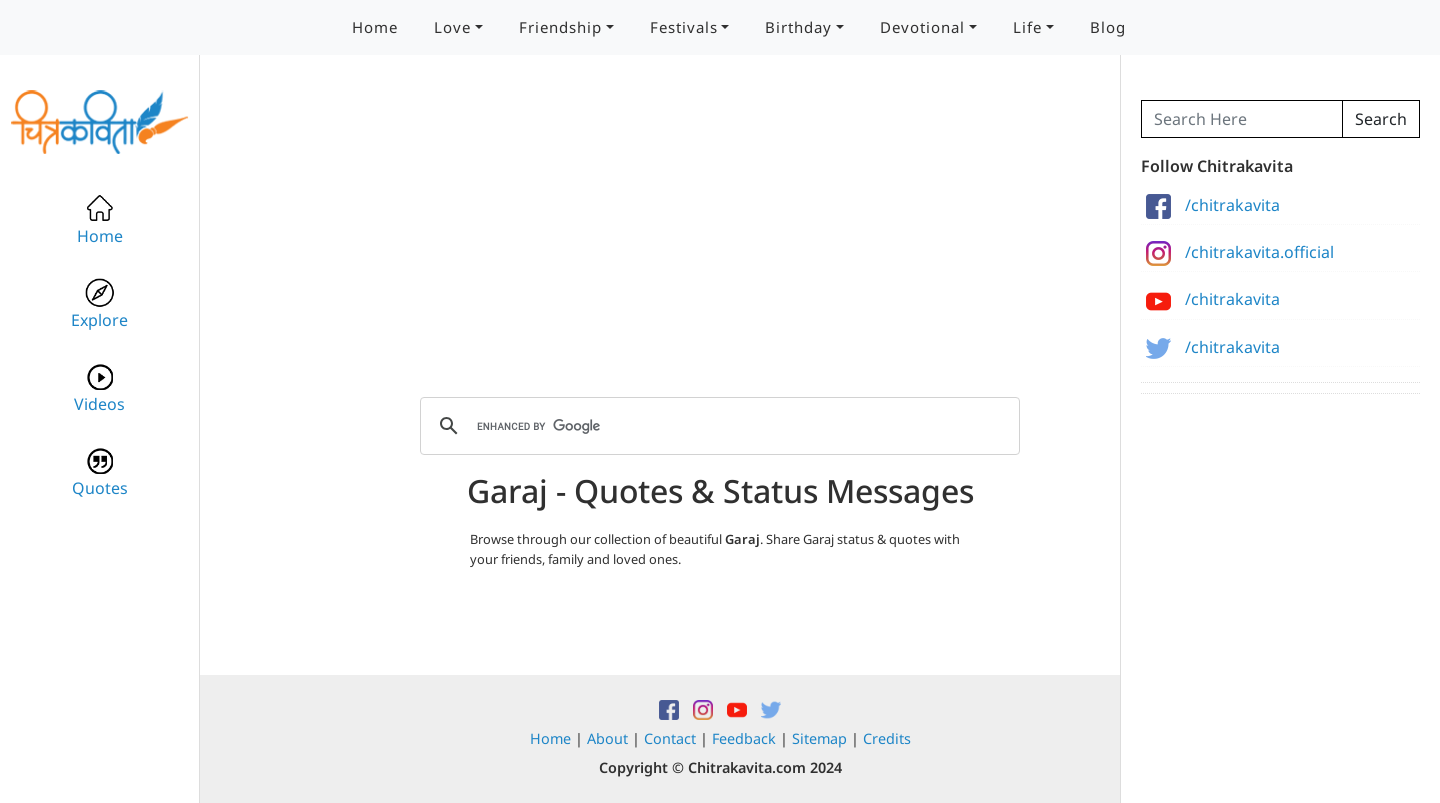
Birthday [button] (798, 27)
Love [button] (452, 27)
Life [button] (1027, 27)
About (607, 738)
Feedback (744, 738)
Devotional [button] (922, 27)
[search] (717, 426)
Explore (99, 304)
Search (1381, 119)
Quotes (100, 472)
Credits (887, 738)
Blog (1108, 27)
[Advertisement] (720, 240)
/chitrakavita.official (1240, 252)
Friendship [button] (560, 27)
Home (375, 27)
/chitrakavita (1213, 205)
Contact (670, 738)
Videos (99, 388)
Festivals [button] (684, 27)
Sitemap (819, 738)
